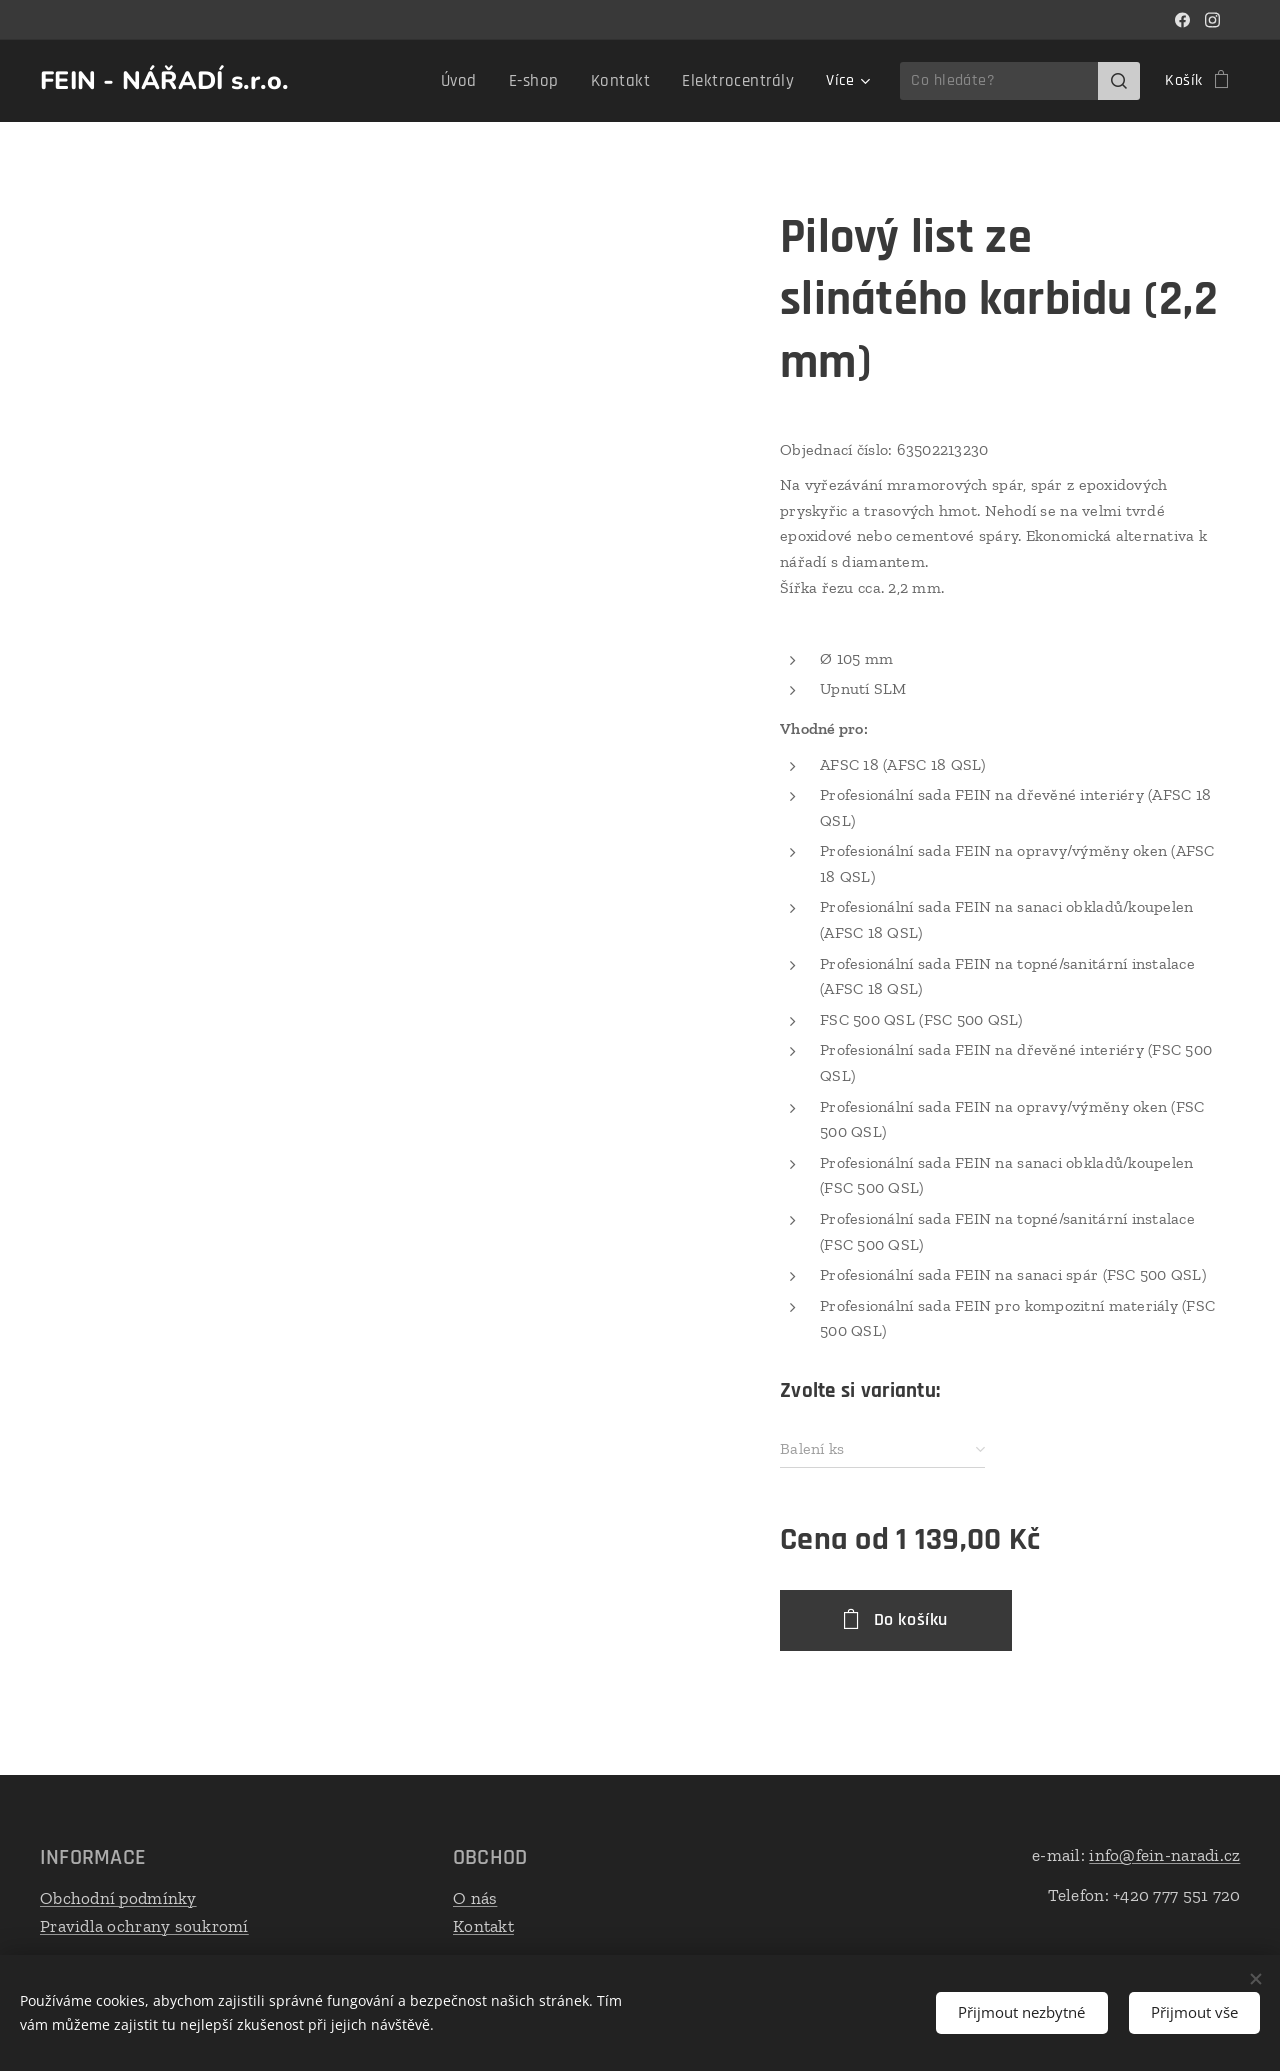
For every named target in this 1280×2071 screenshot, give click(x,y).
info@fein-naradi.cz (1164, 1855)
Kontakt (483, 1925)
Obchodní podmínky (118, 1898)
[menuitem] (363, 81)
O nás (475, 1898)
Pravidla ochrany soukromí (144, 1925)
